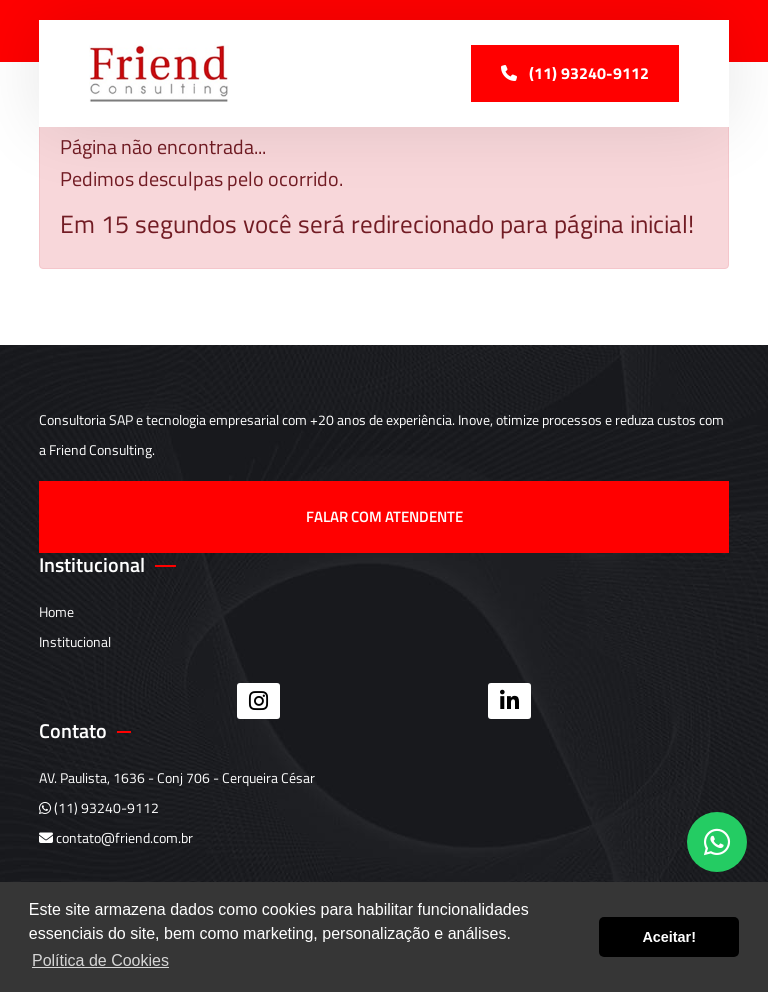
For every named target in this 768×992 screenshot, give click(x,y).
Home (56, 611)
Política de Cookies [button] (100, 960)
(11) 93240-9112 (99, 807)
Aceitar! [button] (669, 937)
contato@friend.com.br (116, 837)
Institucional (75, 641)
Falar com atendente (384, 516)
